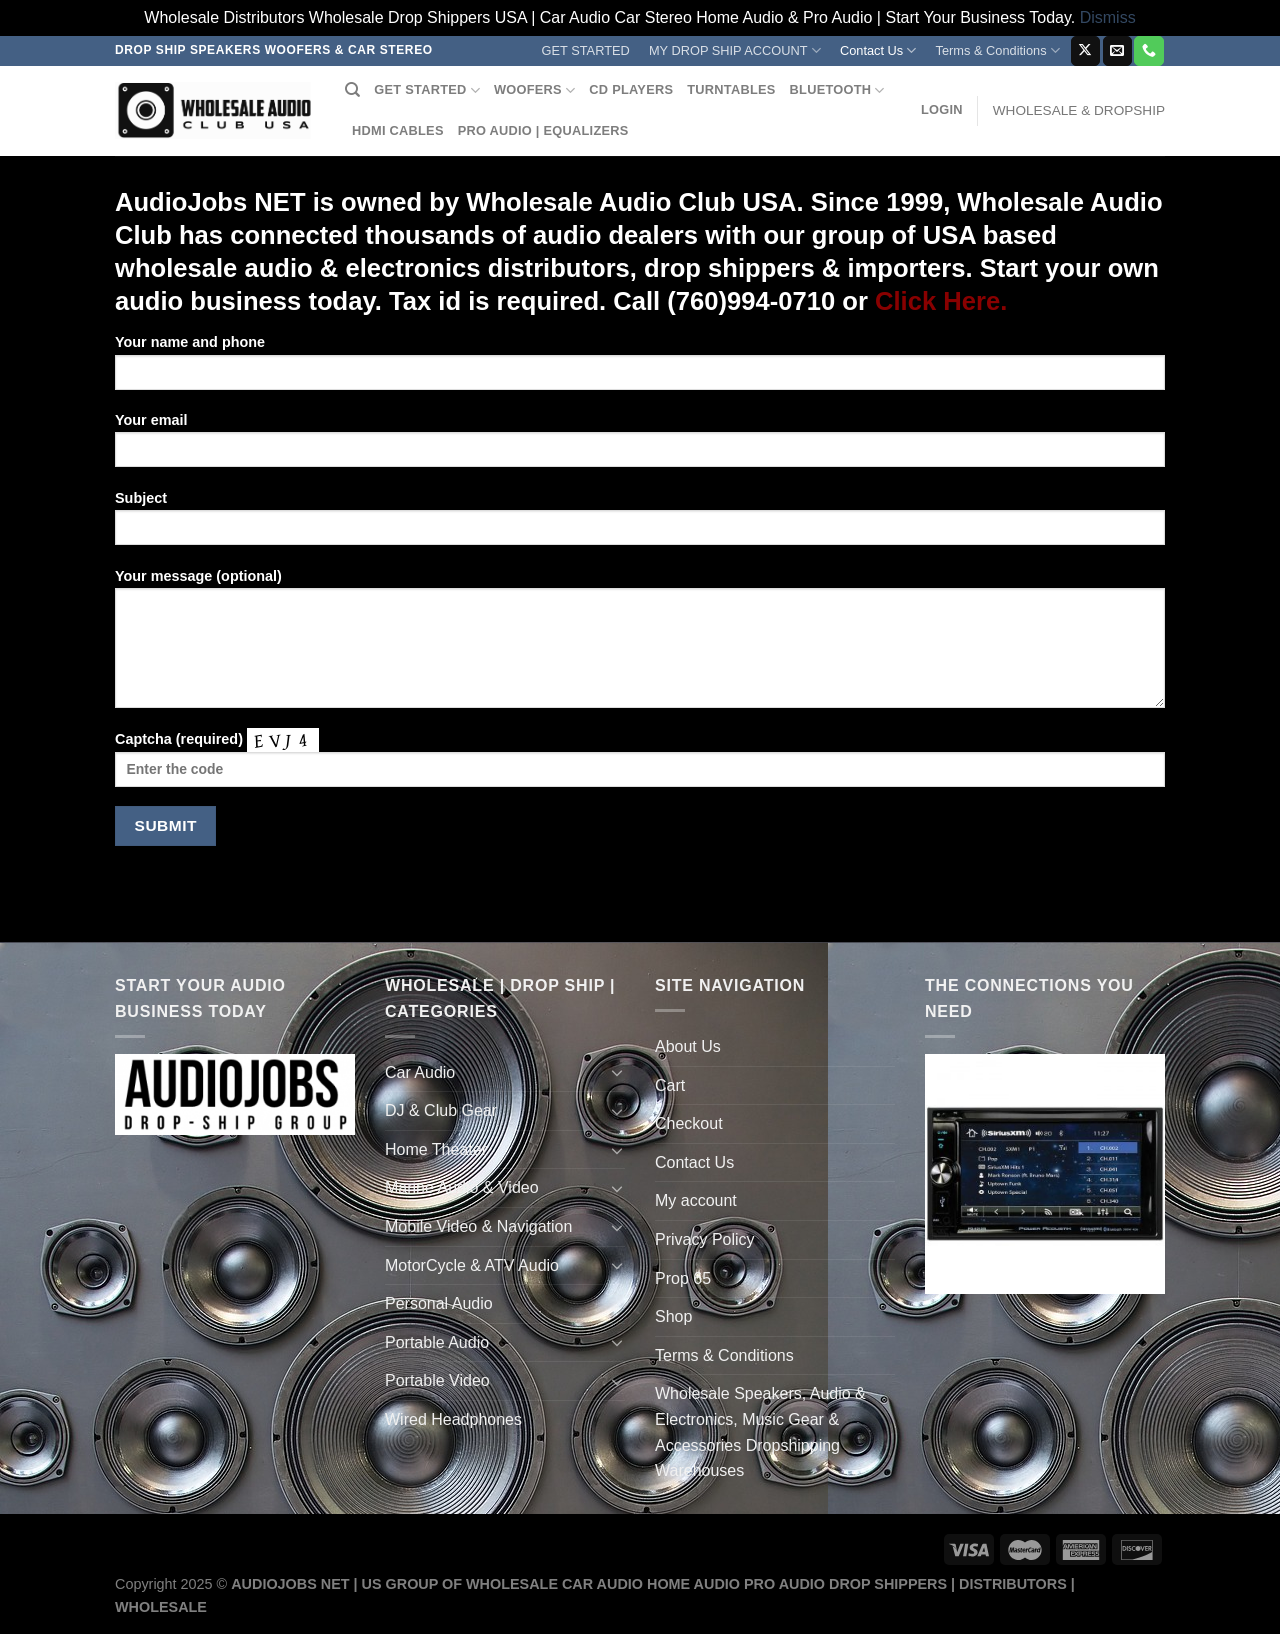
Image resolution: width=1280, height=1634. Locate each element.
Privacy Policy (705, 1239)
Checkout (689, 1123)
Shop (673, 1316)
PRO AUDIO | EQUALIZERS (543, 130)
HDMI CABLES (398, 130)
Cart (670, 1085)
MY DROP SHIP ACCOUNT (735, 50)
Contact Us (878, 50)
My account (696, 1200)
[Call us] (1148, 51)
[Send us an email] (1117, 51)
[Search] (352, 90)
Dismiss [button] (1108, 17)
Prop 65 (683, 1278)
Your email (640, 446)
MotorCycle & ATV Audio (472, 1265)
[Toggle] (617, 1072)
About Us (688, 1046)
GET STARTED (586, 50)
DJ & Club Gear (441, 1110)
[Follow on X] (1085, 51)
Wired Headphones (453, 1419)
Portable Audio (437, 1342)
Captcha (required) (640, 764)
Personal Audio (439, 1303)
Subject (640, 524)
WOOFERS (534, 90)
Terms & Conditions (998, 50)
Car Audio (420, 1072)
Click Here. (941, 301)
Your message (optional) (640, 645)
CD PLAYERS (631, 89)
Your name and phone (640, 368)
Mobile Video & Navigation (478, 1226)
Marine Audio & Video (462, 1187)
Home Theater (436, 1149)
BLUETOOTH (837, 90)
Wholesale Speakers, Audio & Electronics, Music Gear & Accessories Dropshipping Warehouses (760, 1432)
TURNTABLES (731, 89)
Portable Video (437, 1380)
